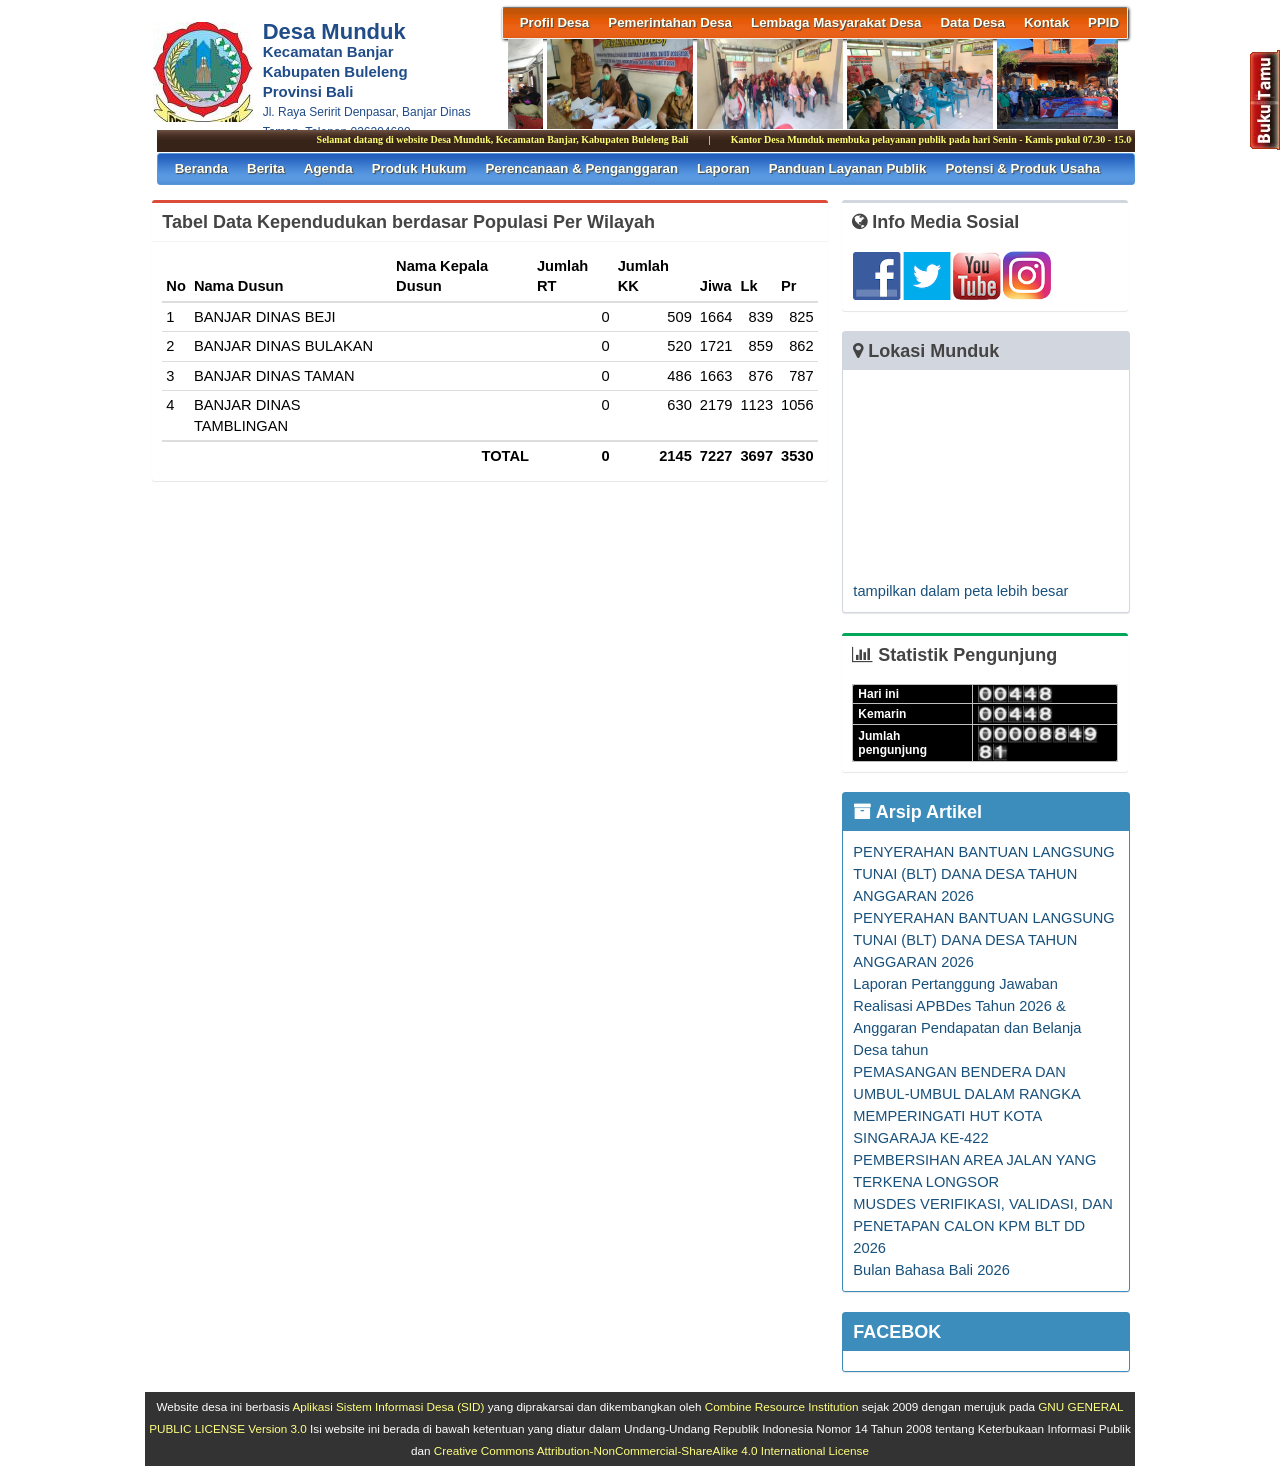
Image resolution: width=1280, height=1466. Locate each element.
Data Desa (972, 22)
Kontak (1046, 22)
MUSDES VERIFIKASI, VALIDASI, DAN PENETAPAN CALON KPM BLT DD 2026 (983, 1226)
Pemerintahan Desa (670, 22)
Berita (266, 168)
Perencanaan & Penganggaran (581, 168)
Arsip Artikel (917, 812)
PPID (1103, 22)
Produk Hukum (419, 168)
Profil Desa (555, 22)
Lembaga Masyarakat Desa (836, 22)
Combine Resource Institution (782, 1406)
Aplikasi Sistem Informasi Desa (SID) (388, 1406)
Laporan (723, 168)
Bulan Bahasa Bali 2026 (931, 1270)
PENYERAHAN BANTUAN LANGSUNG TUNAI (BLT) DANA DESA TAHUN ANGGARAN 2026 (983, 874)
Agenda (328, 168)
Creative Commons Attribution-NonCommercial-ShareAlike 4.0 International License (651, 1450)
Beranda (201, 168)
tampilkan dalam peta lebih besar (960, 591)
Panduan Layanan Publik (848, 168)
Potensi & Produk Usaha (1022, 168)
